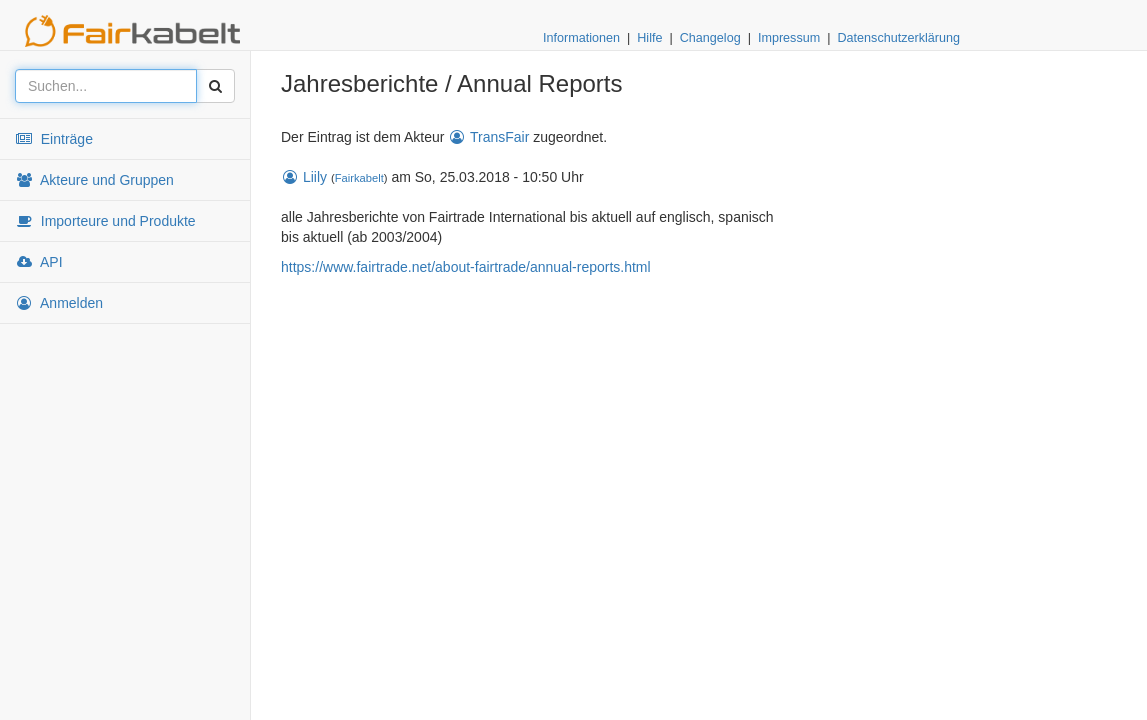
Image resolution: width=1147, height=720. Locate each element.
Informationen (581, 38)
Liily (304, 177)
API (39, 262)
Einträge (54, 139)
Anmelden (59, 303)
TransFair (488, 137)
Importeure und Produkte (105, 221)
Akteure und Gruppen (94, 180)
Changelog (710, 38)
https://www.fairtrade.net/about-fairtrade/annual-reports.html (466, 267)
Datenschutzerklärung (898, 38)
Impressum (789, 38)
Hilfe (649, 38)
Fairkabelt (359, 178)
